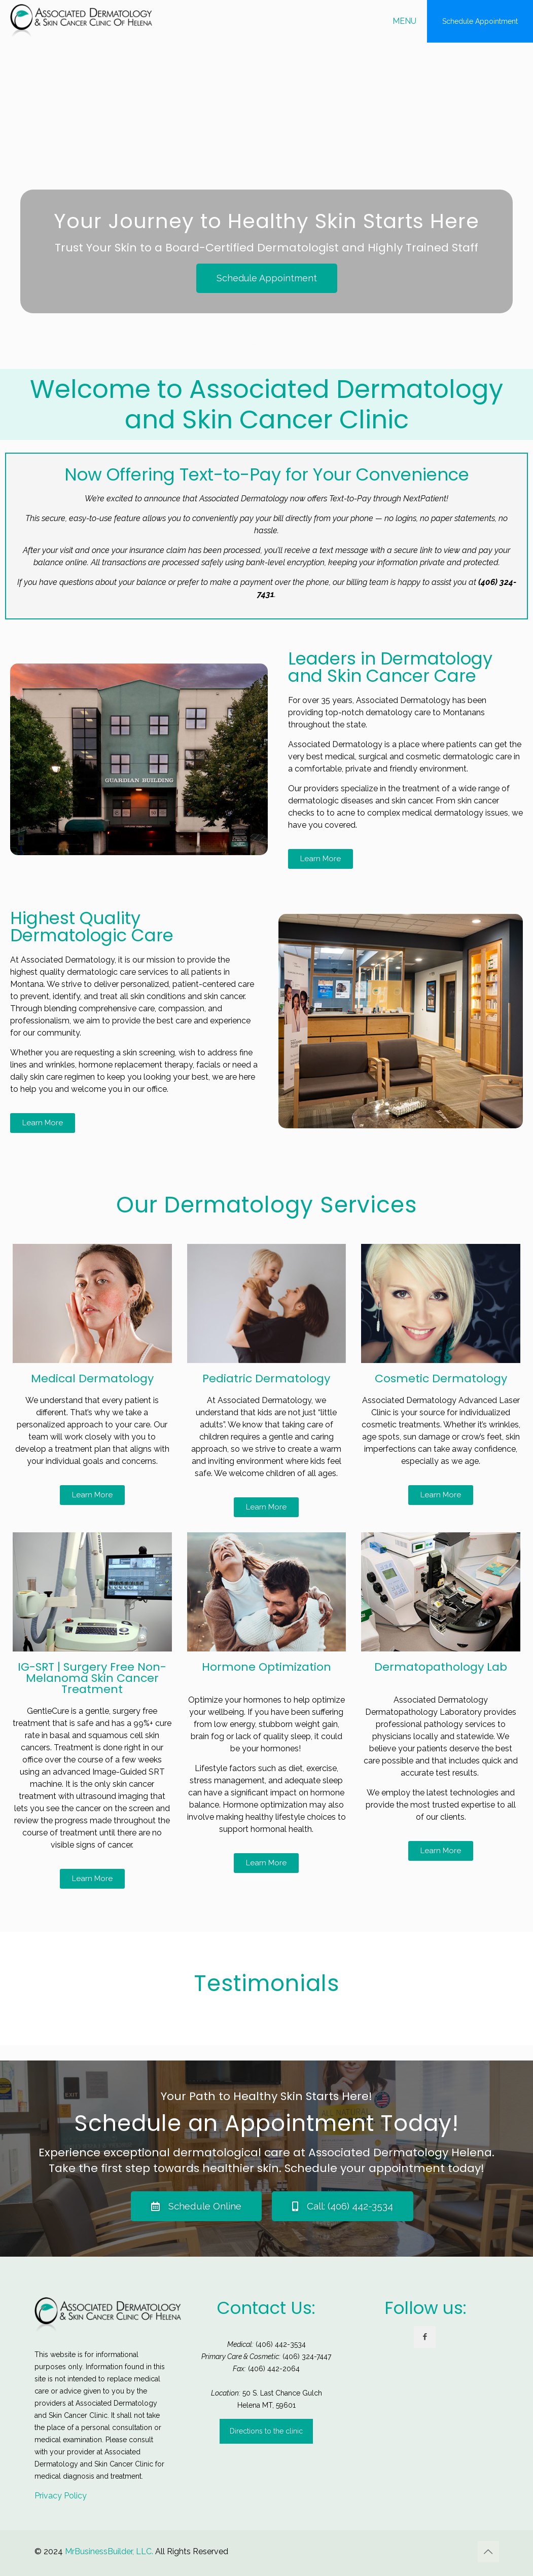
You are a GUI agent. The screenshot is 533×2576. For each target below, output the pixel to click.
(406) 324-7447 (306, 2356)
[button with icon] (425, 2337)
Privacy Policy (60, 2495)
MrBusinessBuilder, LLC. (109, 2551)
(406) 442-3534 (281, 2344)
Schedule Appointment (480, 21)
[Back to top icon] (488, 2551)
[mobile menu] (410, 21)
